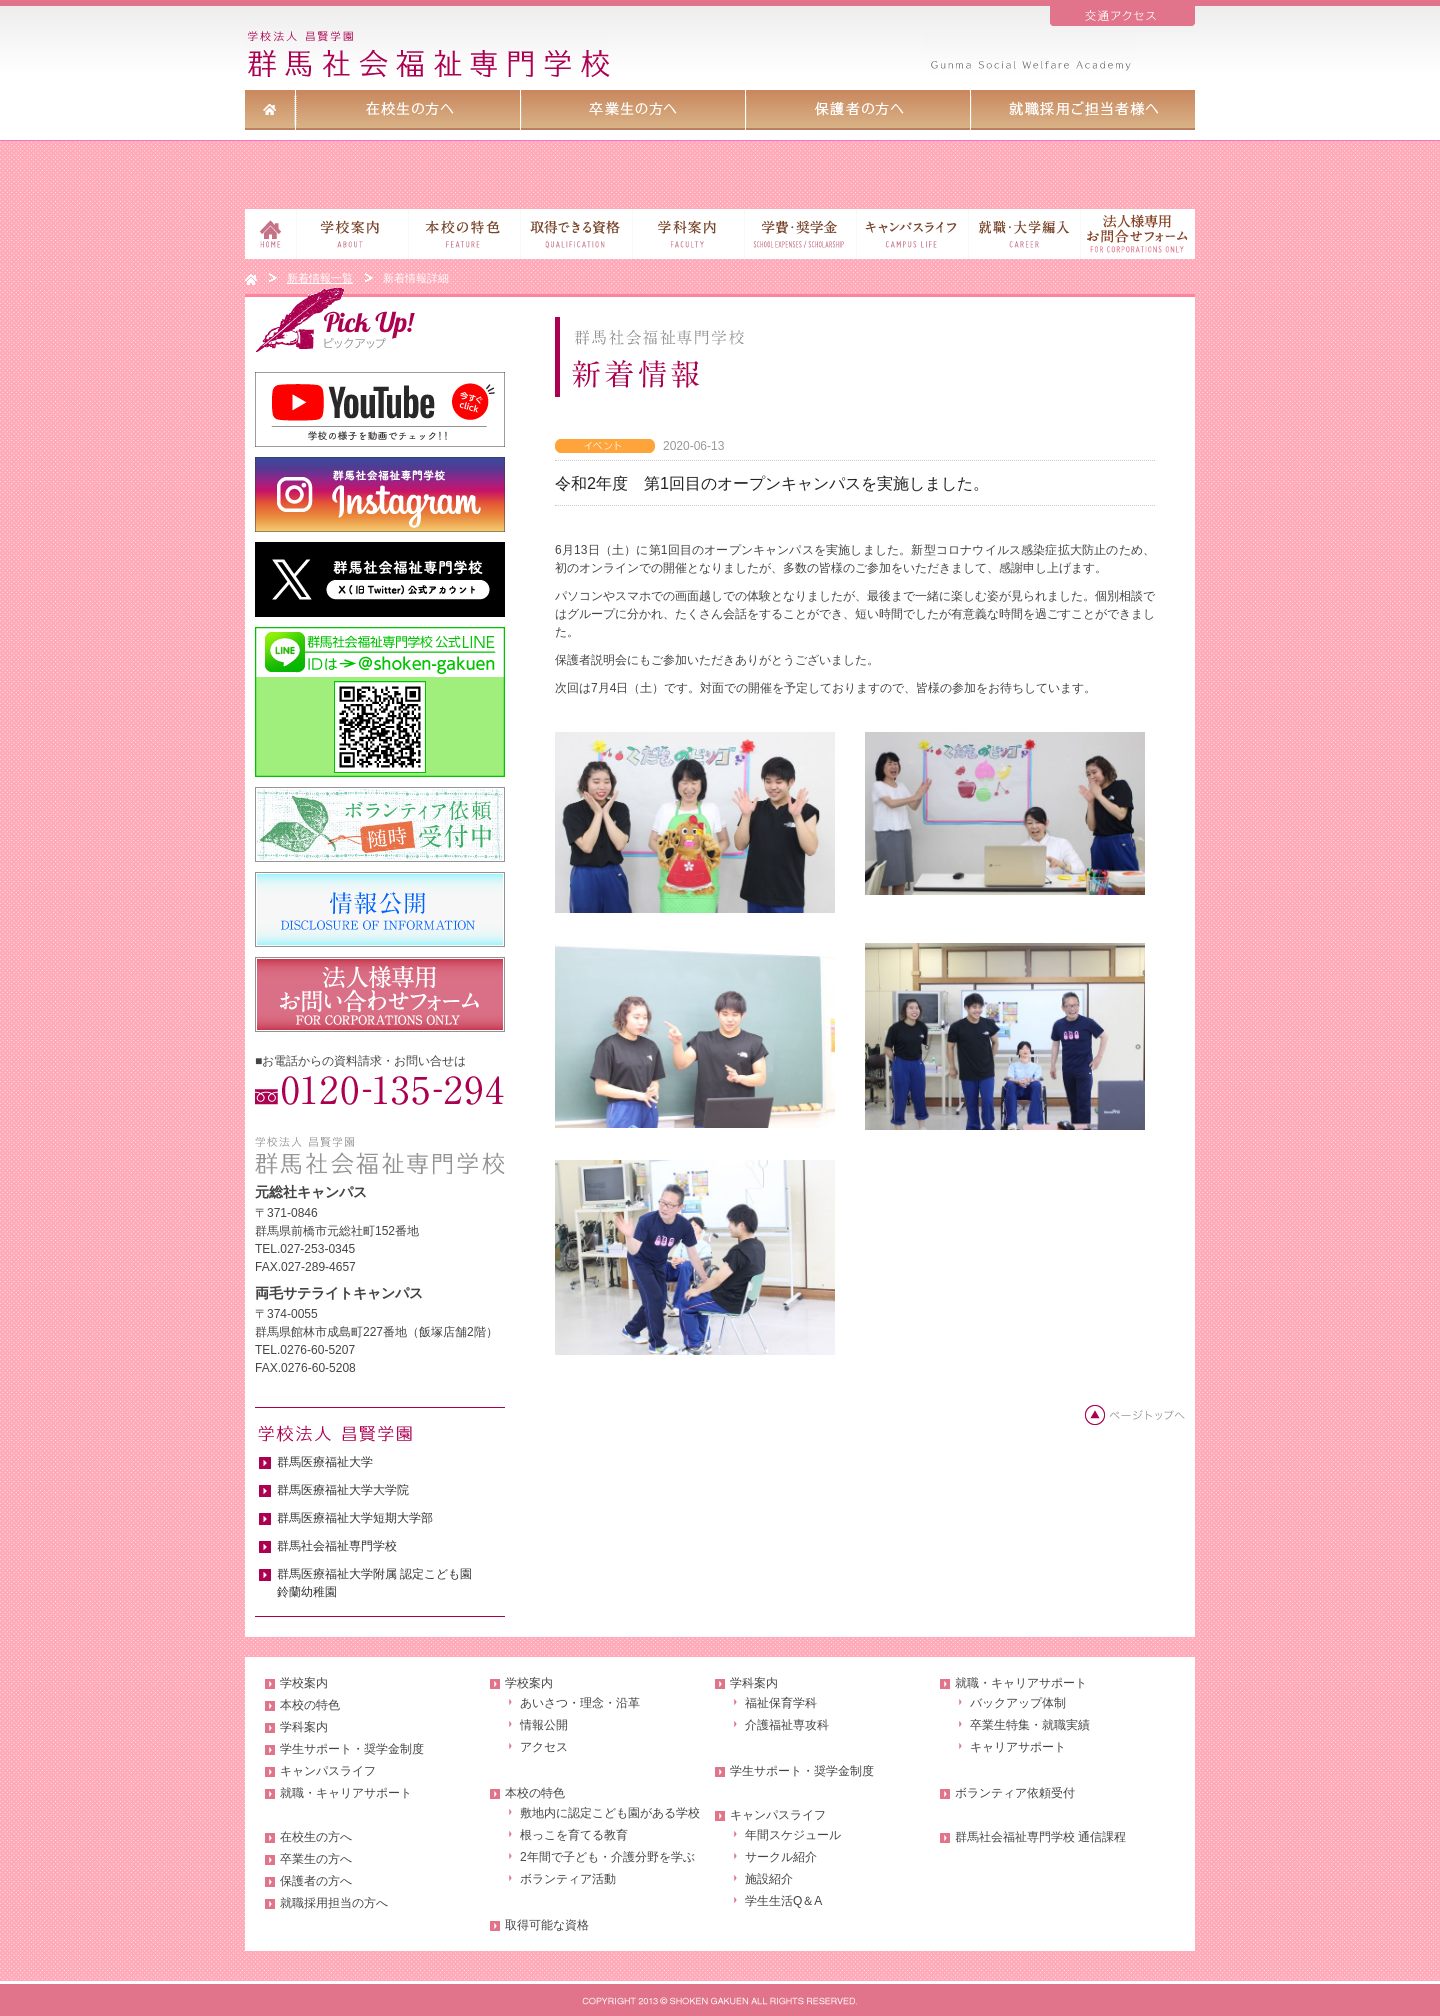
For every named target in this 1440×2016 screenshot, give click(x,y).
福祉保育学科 (781, 1703)
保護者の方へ (316, 1881)
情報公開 (544, 1725)
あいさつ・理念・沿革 (580, 1703)
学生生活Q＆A (783, 1901)
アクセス (544, 1747)
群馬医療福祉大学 (325, 1462)
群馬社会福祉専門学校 (337, 1546)
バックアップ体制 (1018, 1703)
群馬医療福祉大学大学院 (343, 1490)
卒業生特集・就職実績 (1030, 1725)
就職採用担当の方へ (334, 1903)
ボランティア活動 (568, 1879)
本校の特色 (310, 1705)
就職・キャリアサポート (346, 1793)
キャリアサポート (1018, 1747)
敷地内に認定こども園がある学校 (610, 1813)
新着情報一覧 (320, 278)
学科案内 (304, 1727)
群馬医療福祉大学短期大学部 (355, 1518)
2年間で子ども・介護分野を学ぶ (607, 1857)
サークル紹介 (781, 1857)
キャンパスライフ (328, 1771)
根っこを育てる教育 (574, 1835)
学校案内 (304, 1683)
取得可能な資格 (547, 1925)
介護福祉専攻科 (787, 1725)
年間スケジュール (793, 1835)
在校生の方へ (316, 1837)
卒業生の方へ (316, 1859)
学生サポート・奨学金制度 (352, 1749)
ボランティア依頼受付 (1015, 1793)
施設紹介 (769, 1879)
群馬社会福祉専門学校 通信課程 (1040, 1837)
